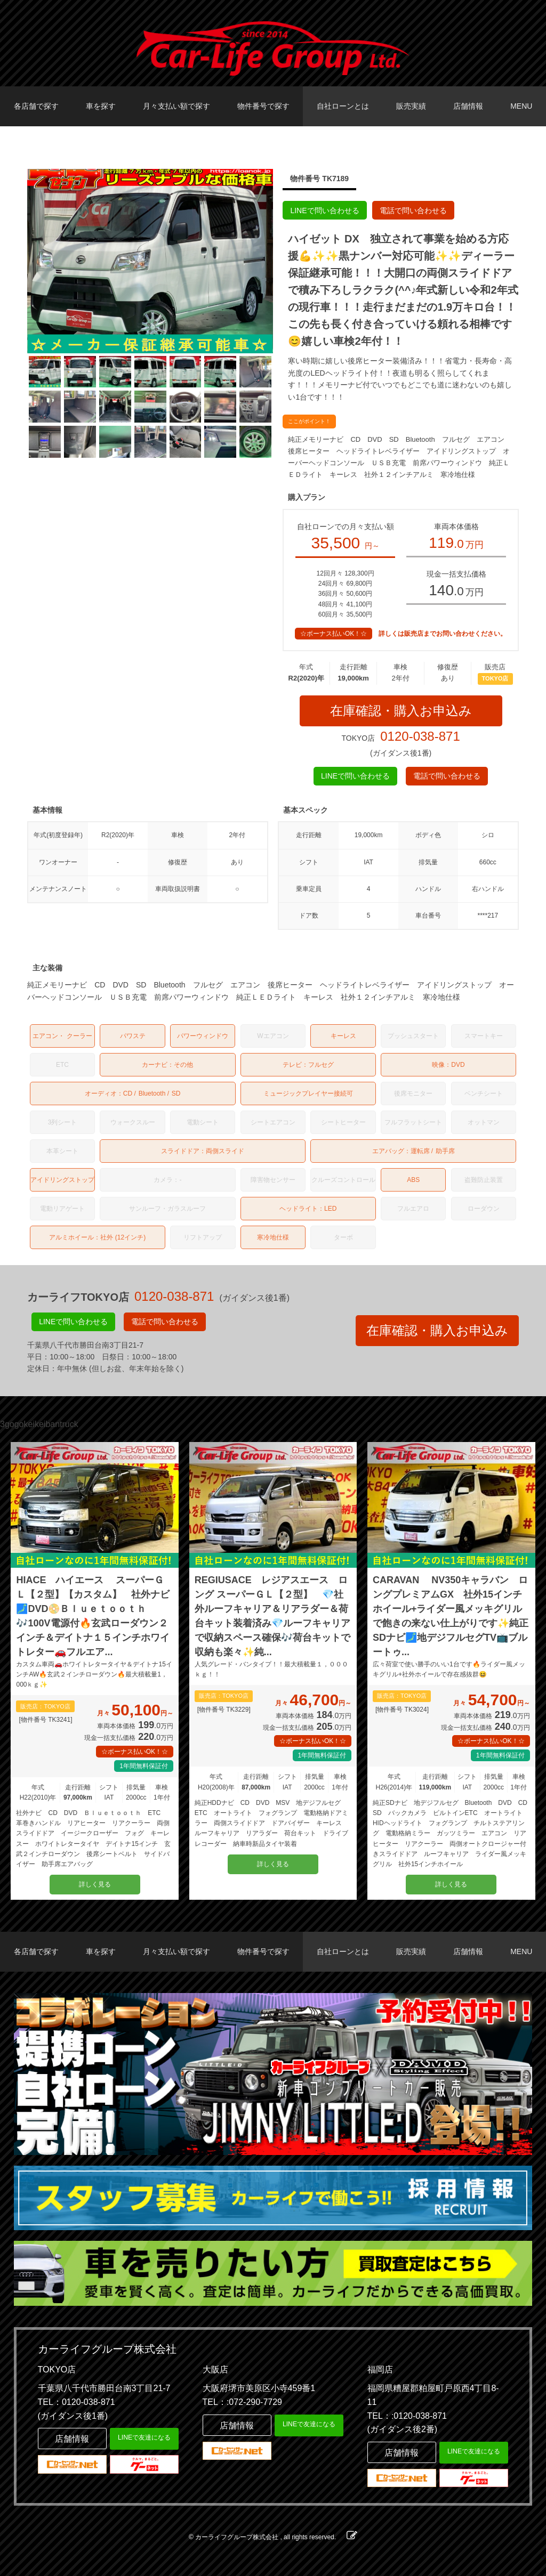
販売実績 (411, 106)
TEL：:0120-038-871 (407, 2415)
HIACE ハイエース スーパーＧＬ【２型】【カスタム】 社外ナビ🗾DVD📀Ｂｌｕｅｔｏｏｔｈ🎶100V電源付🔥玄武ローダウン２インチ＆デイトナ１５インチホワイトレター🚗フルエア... (93, 1616)
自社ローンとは (343, 106)
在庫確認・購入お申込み (401, 710)
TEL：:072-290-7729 (242, 2402)
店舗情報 (468, 106)
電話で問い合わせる (413, 210)
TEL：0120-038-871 (76, 2402)
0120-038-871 (420, 736)
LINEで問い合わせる (324, 210)
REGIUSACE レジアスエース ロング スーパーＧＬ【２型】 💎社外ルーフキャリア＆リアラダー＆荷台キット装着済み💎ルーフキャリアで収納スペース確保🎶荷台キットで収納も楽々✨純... (272, 1616)
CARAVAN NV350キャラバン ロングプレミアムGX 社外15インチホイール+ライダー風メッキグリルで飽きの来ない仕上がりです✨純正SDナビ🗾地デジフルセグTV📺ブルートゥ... (450, 1616)
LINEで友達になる (144, 2437)
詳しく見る (95, 1884)
